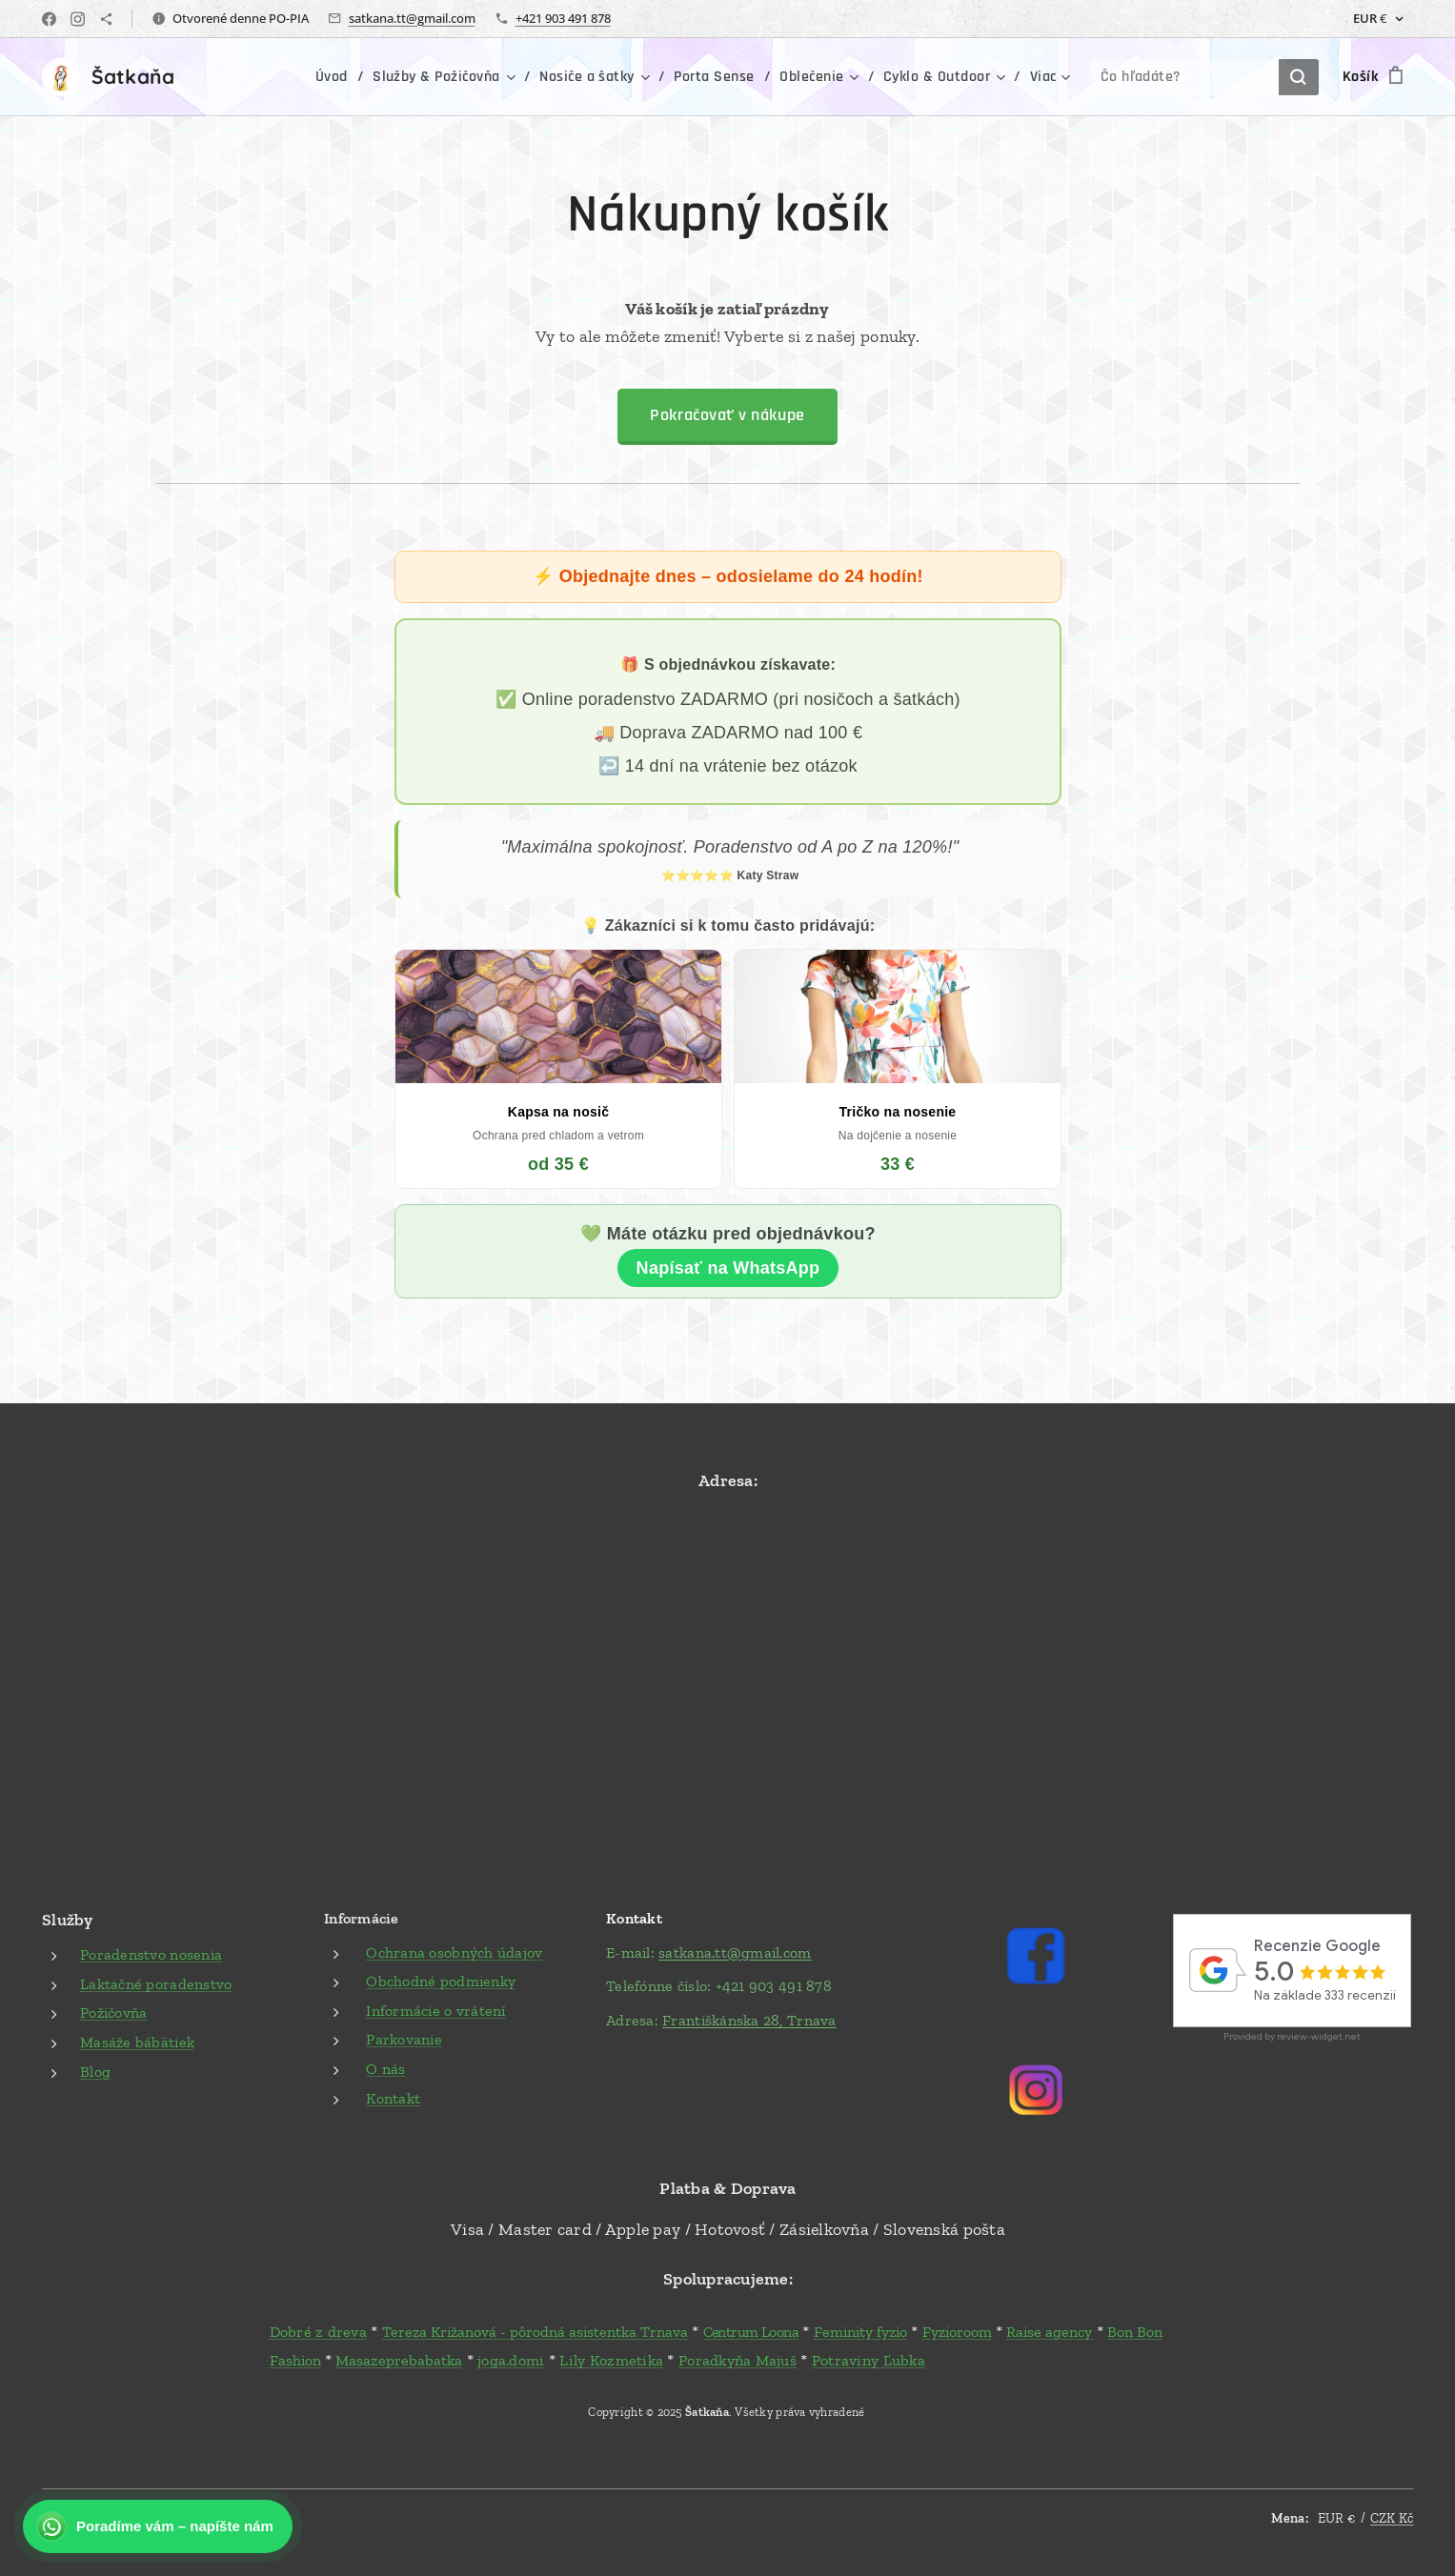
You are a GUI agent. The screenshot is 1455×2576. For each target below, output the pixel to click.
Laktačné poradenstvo (156, 1984)
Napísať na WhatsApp (727, 1268)
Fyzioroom (956, 2332)
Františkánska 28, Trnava (749, 2020)
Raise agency (1049, 2332)
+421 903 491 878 (563, 18)
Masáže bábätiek (137, 2042)
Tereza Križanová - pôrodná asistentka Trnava (534, 2332)
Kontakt (393, 2097)
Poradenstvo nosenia (151, 1954)
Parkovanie (404, 2039)
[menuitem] (238, 77)
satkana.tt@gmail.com (412, 18)
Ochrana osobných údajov (454, 1951)
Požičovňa (113, 2012)
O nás (385, 2069)
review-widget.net (1318, 2035)
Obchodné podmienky (440, 1981)
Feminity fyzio (859, 2332)
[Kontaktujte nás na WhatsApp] (158, 2526)
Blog (95, 2071)
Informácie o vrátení (435, 2011)
